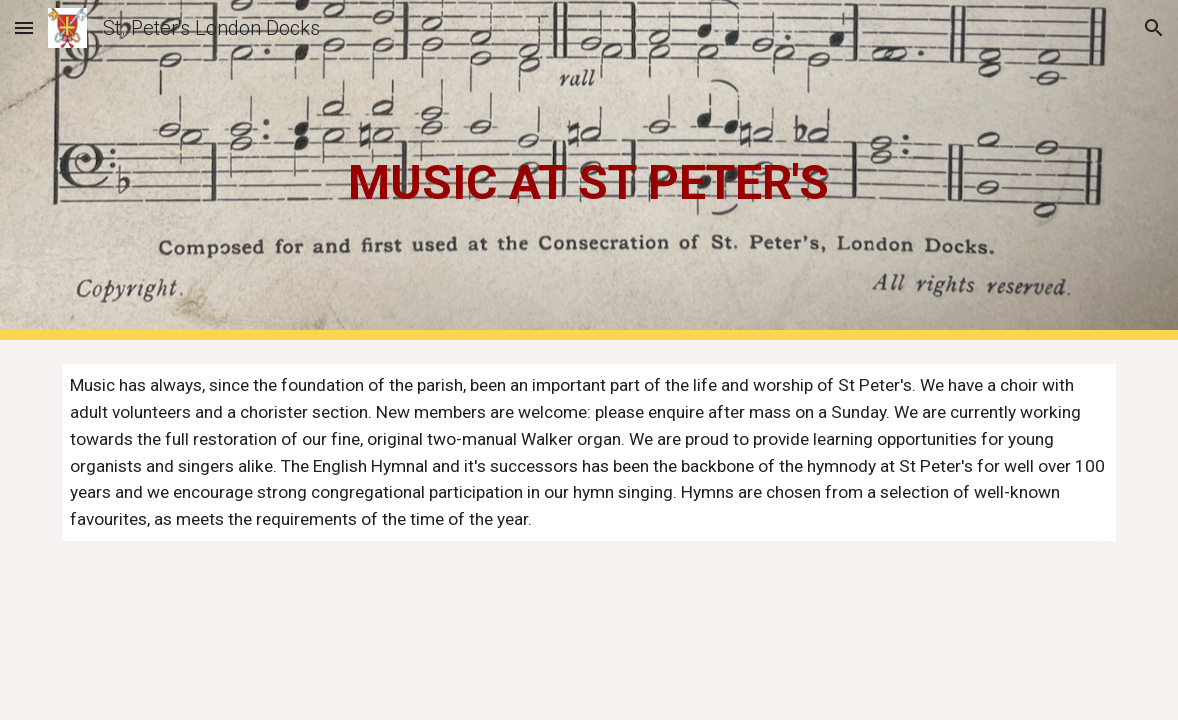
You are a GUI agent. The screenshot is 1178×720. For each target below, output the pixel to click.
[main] (589, 170)
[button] (24, 27)
